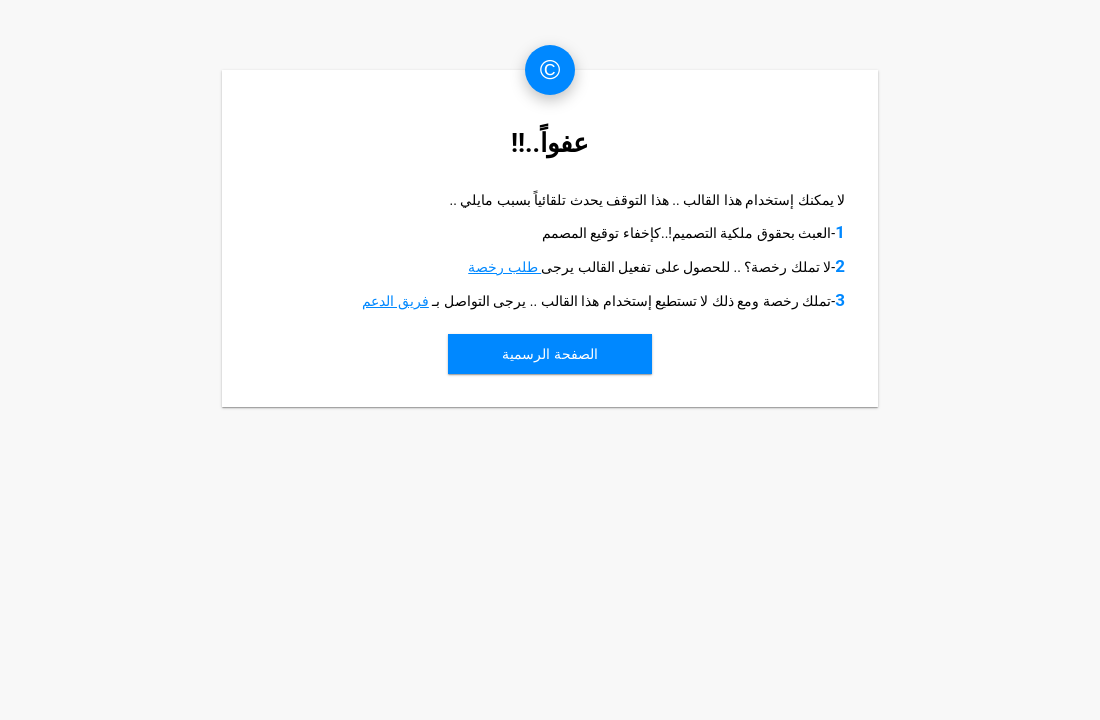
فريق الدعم (395, 301)
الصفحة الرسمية (549, 354)
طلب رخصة (504, 267)
